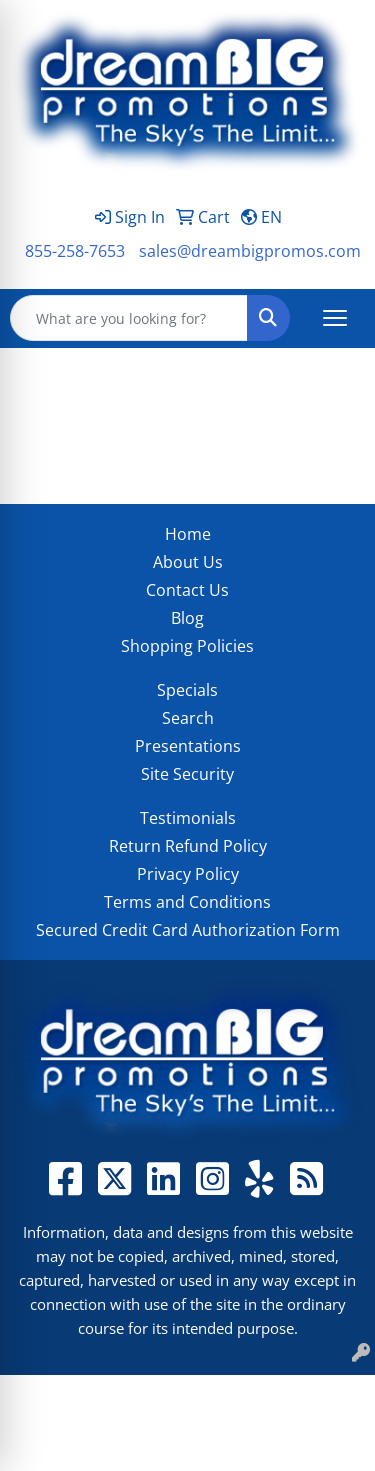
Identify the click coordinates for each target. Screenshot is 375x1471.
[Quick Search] (129, 318)
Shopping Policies (187, 646)
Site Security (187, 774)
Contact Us (187, 590)
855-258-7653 (75, 251)
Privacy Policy (188, 874)
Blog (187, 618)
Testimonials (188, 818)
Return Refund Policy (188, 846)
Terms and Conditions (187, 902)
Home (188, 534)
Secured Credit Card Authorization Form (188, 930)
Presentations (188, 746)
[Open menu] (335, 318)
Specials (187, 690)
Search (188, 718)
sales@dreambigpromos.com (250, 251)
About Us (188, 562)
